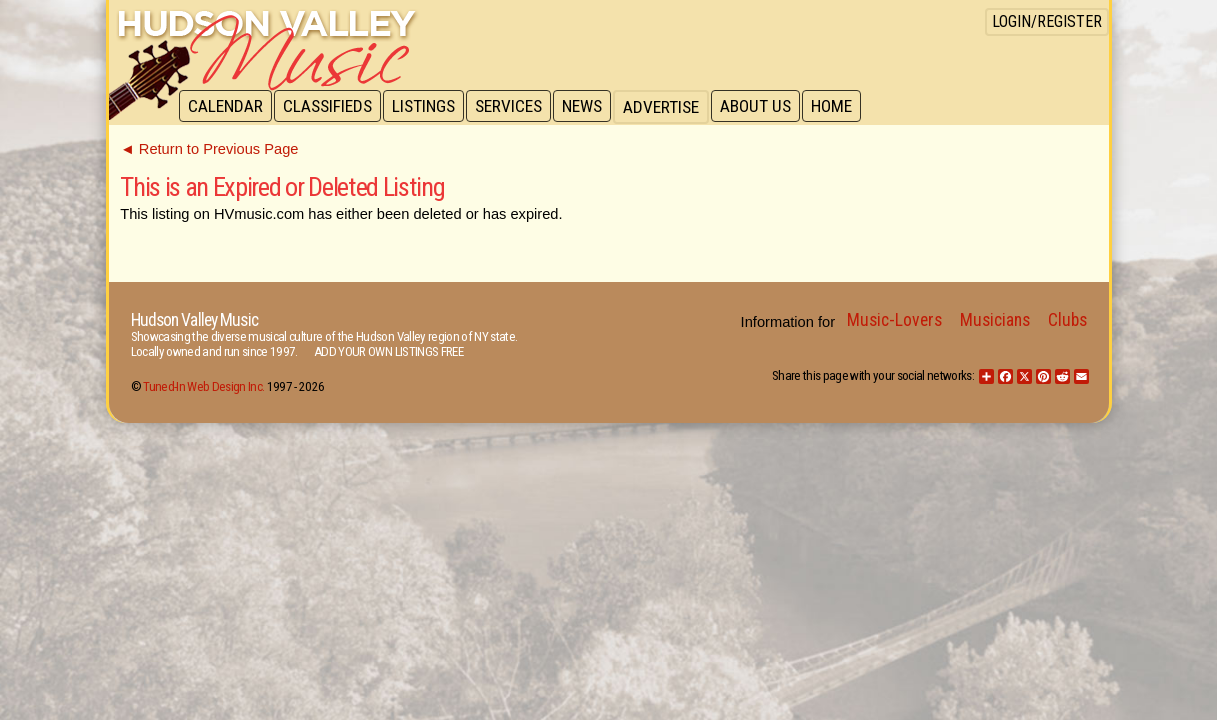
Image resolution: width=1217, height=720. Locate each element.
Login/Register (1047, 21)
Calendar (226, 107)
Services (515, 107)
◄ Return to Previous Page (209, 149)
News (591, 107)
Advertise (671, 107)
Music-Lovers (894, 320)
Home (844, 107)
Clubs (1067, 320)
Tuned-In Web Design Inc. (203, 386)
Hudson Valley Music (194, 320)
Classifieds (330, 107)
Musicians (995, 320)
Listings (428, 107)
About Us (766, 107)
